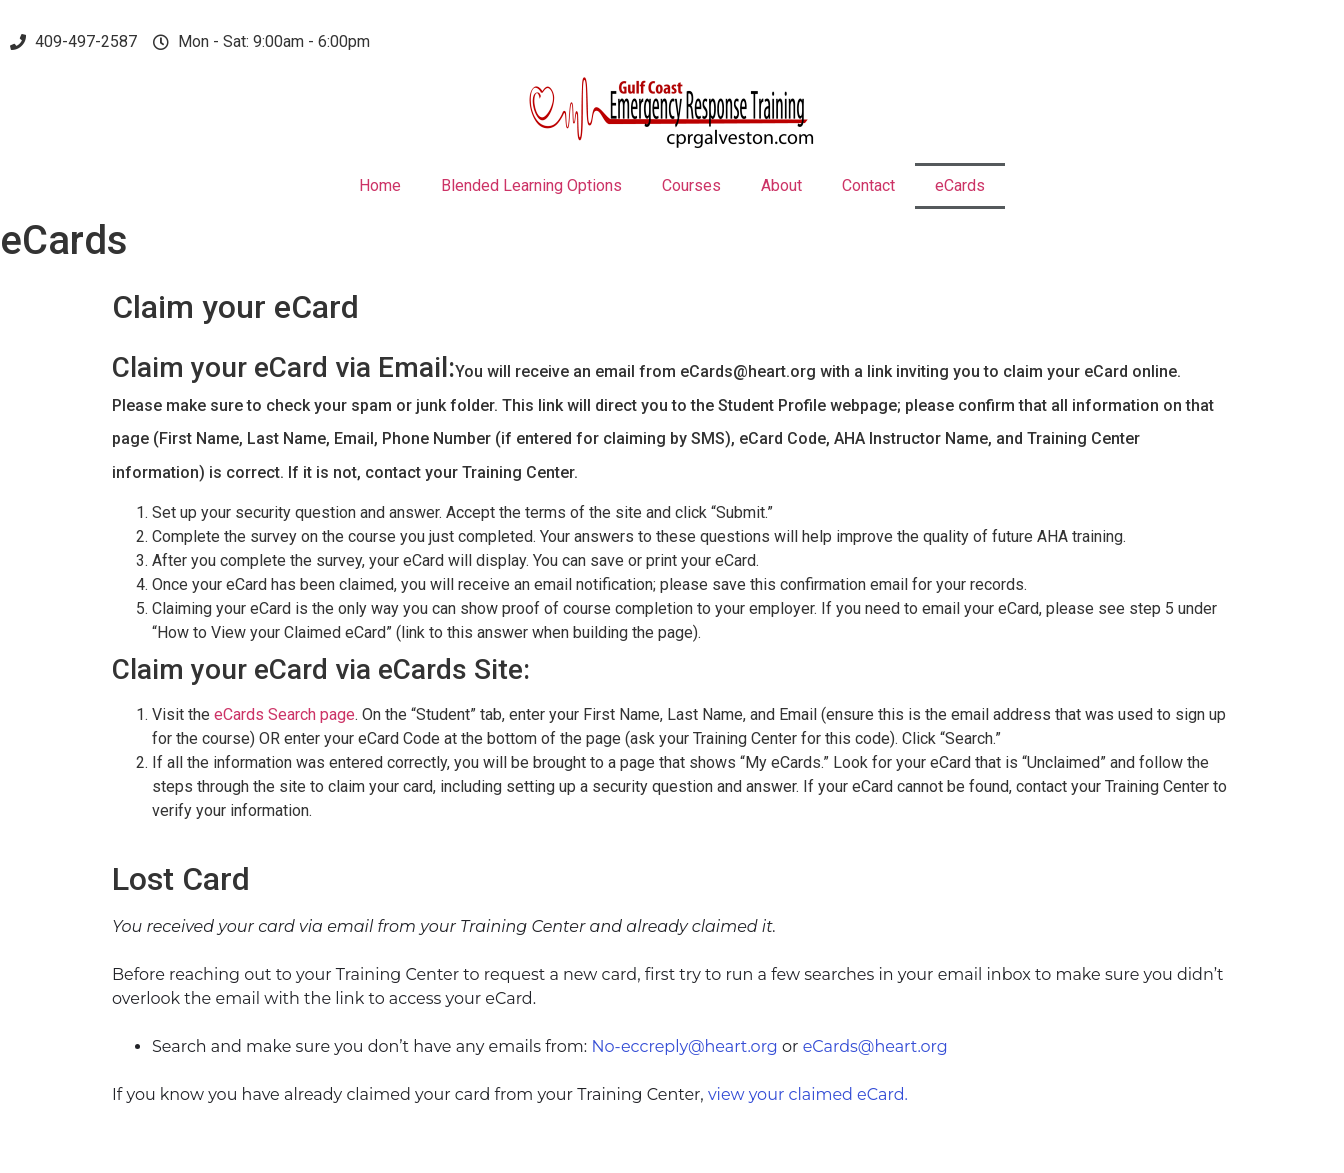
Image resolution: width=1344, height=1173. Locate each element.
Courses (691, 185)
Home (380, 185)
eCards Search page (284, 714)
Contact (868, 185)
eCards (960, 185)
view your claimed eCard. (808, 1094)
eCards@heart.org (875, 1046)
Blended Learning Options (531, 185)
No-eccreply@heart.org (684, 1046)
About (781, 185)
